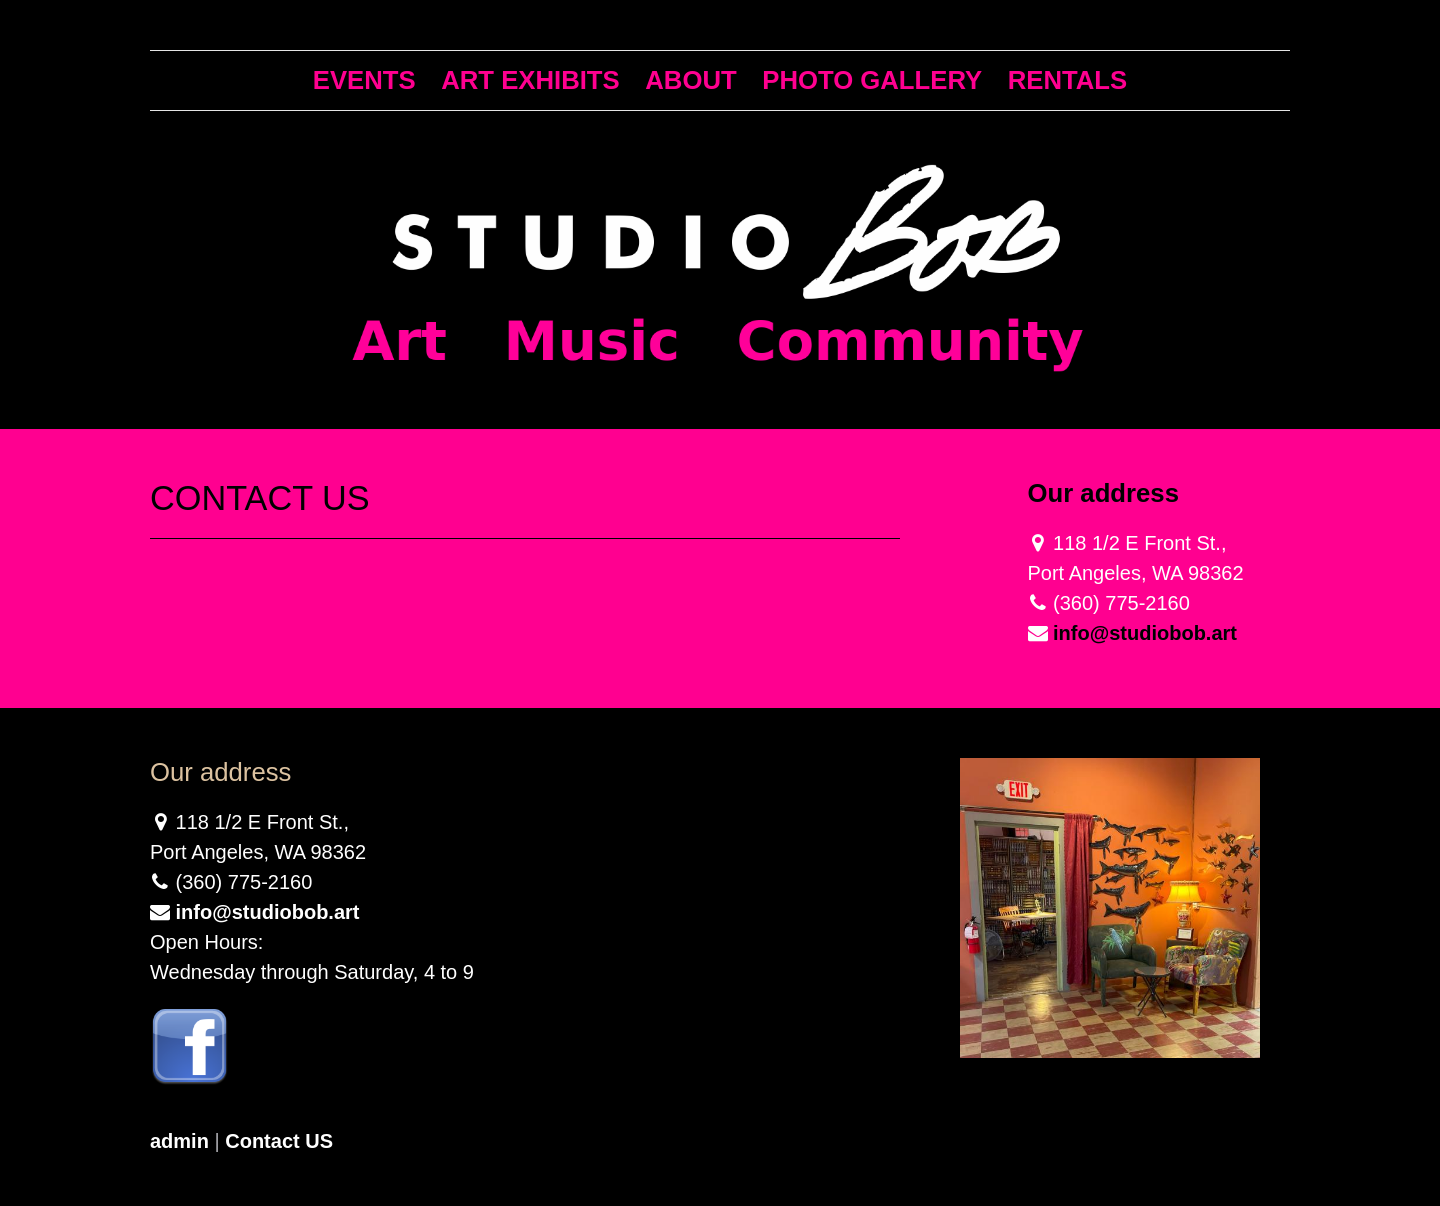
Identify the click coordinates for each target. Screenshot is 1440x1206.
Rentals (1067, 80)
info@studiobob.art (1145, 633)
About (690, 80)
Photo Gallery (872, 80)
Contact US (279, 1141)
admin (179, 1141)
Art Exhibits (530, 80)
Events (364, 80)
